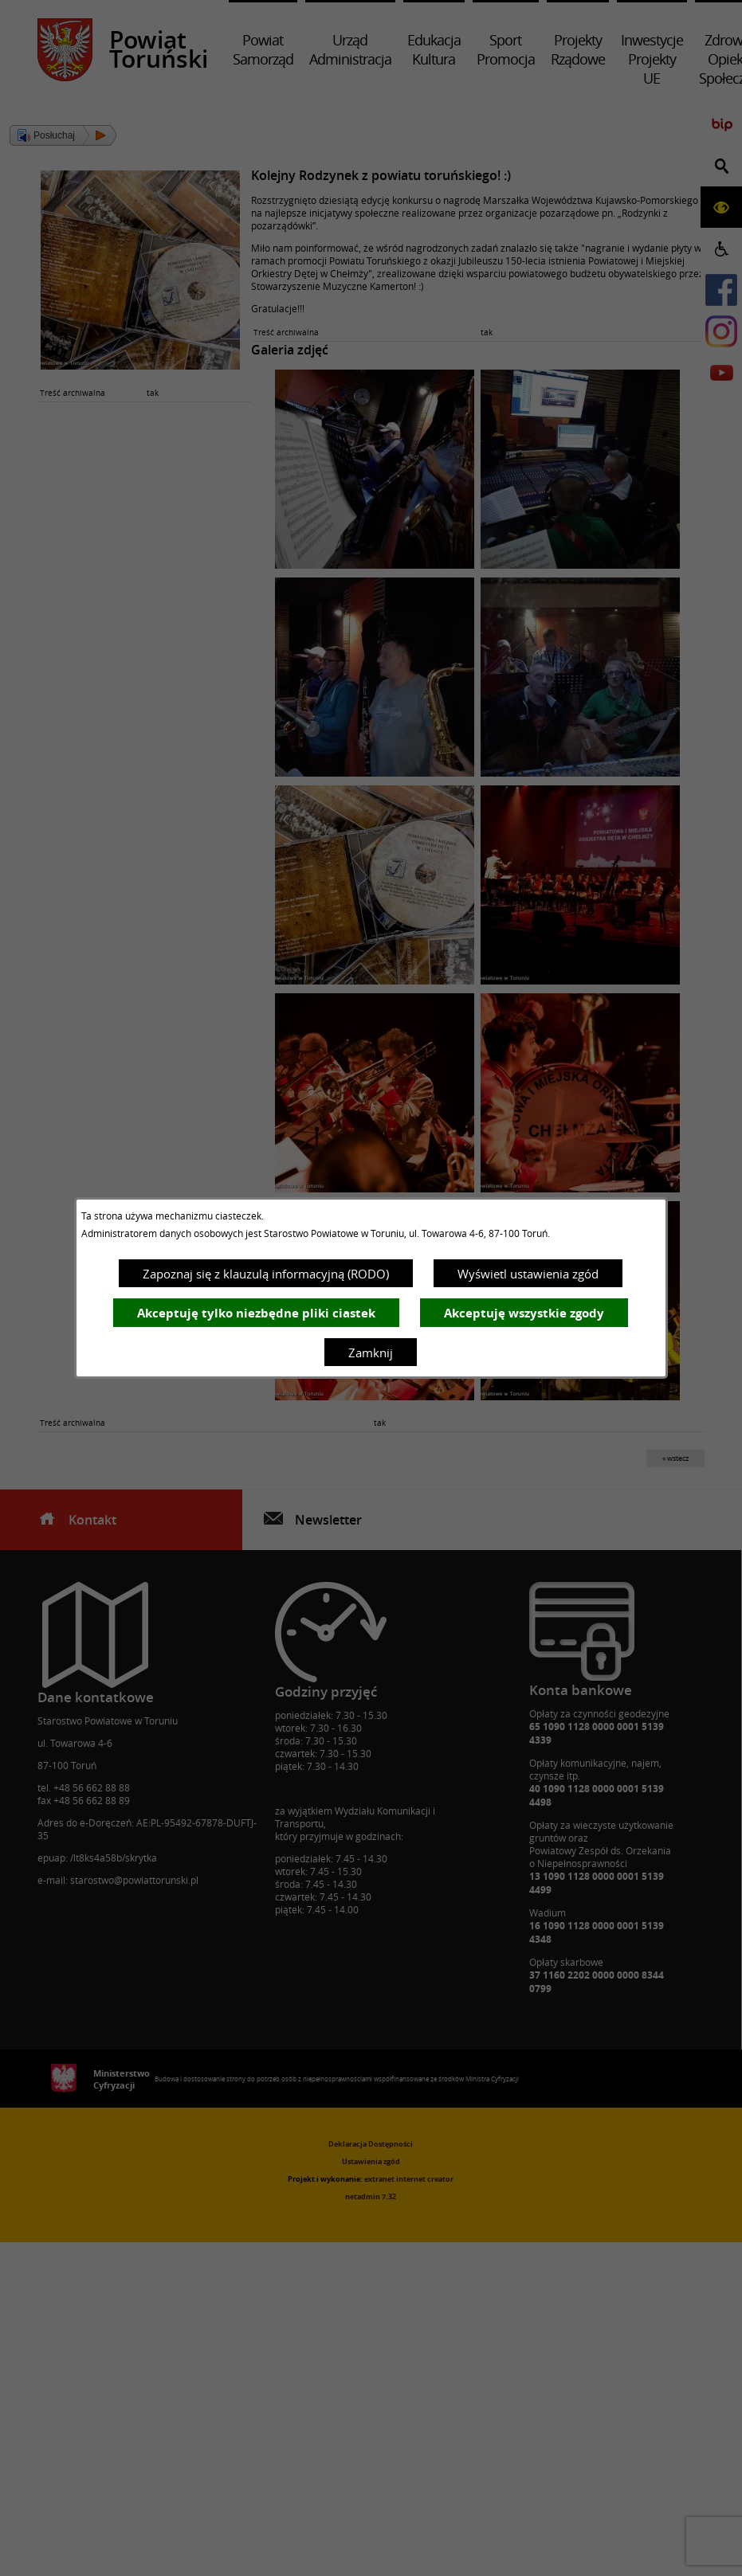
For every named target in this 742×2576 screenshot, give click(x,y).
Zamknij (370, 1352)
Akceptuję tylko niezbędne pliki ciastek (256, 1313)
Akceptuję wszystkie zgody (524, 1313)
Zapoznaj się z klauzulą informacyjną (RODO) (266, 1274)
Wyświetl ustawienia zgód (528, 1274)
